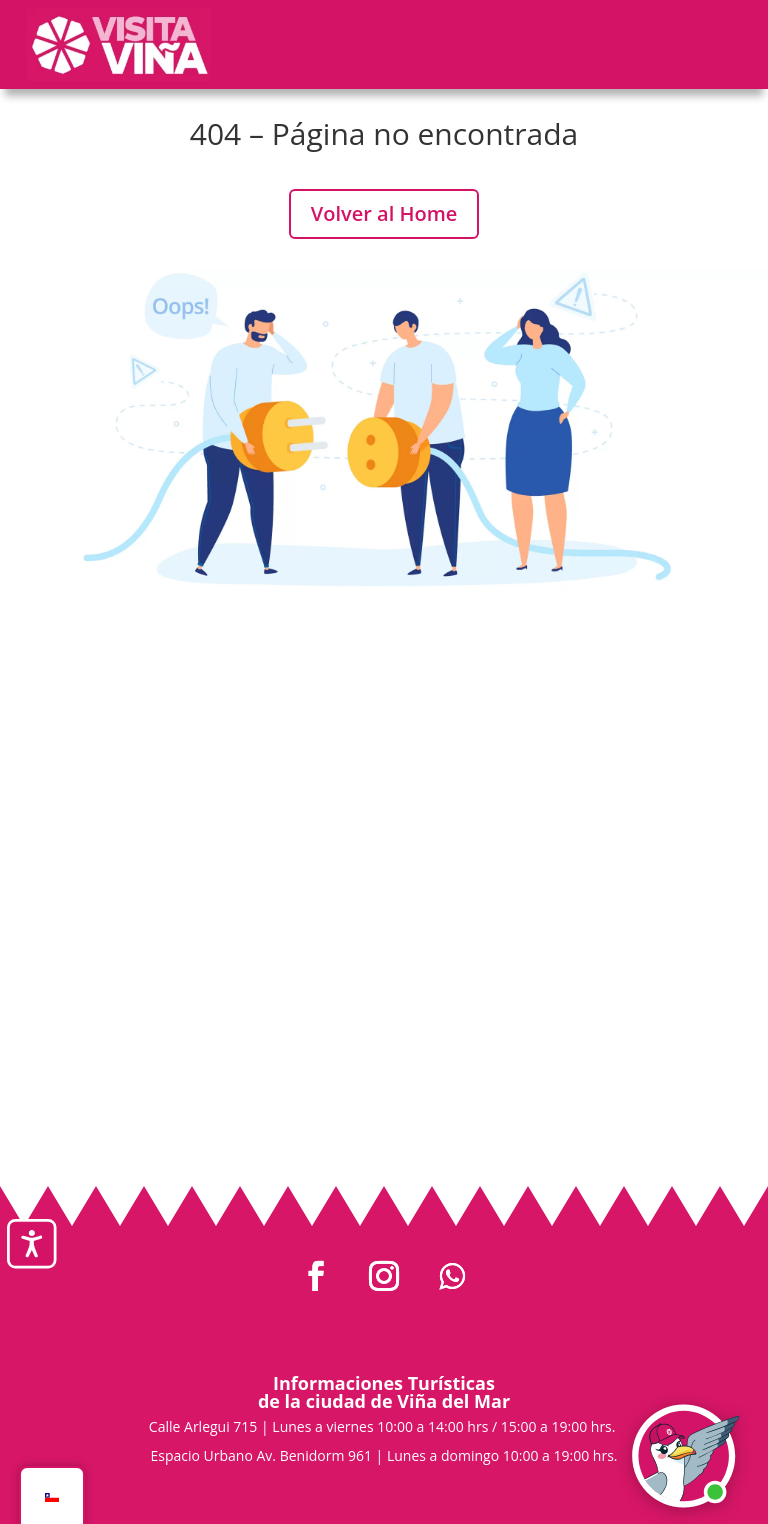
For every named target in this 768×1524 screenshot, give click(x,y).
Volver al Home (384, 213)
